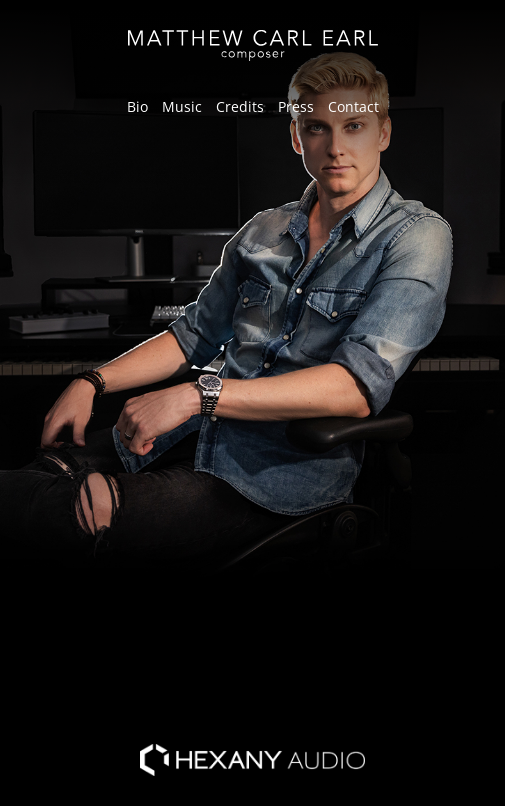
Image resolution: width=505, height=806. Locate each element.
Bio (137, 106)
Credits (240, 106)
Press (296, 106)
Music (182, 106)
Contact (353, 106)
